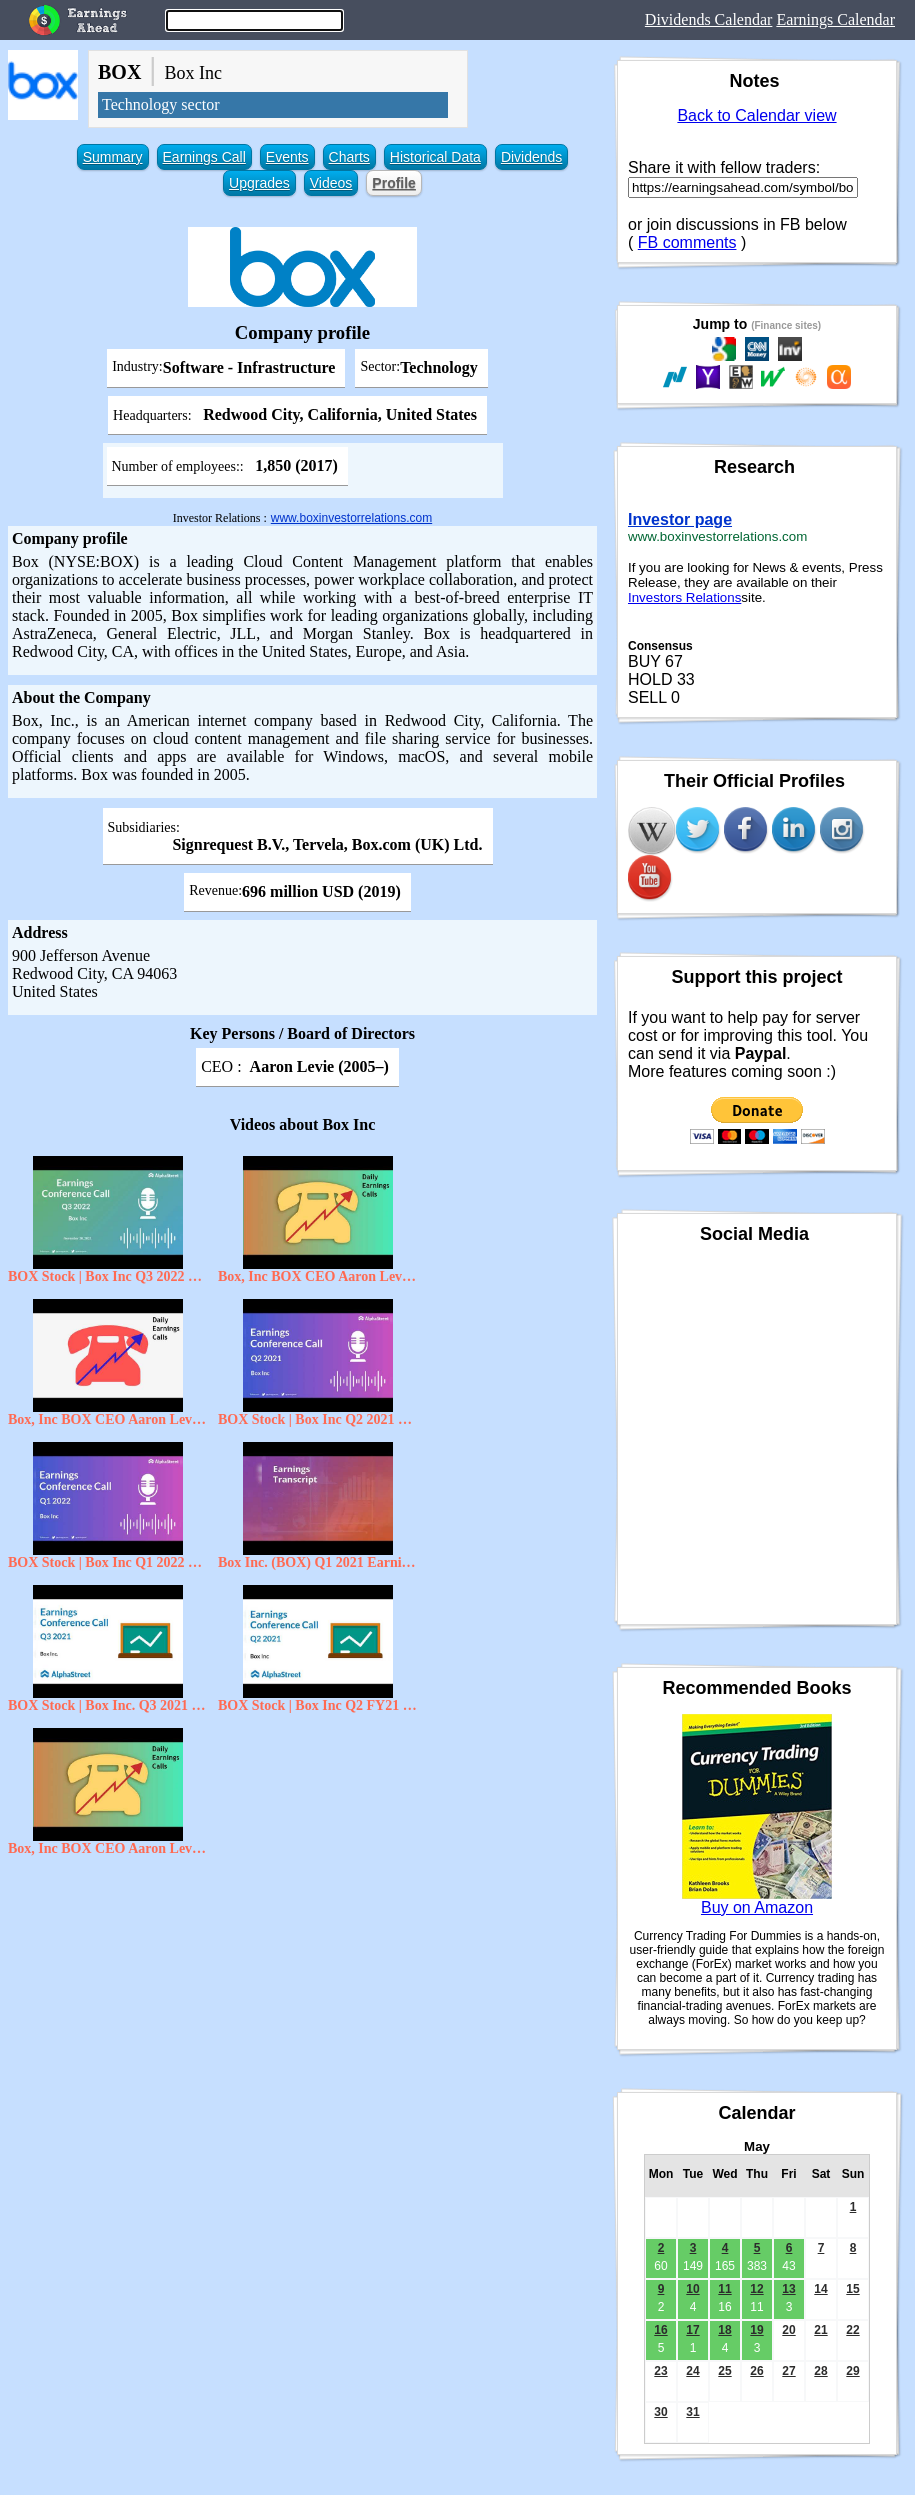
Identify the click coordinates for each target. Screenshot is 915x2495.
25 (724, 2371)
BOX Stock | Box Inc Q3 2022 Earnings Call (108, 1276)
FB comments (687, 242)
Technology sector (161, 104)
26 (756, 2371)
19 (756, 2330)
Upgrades (259, 183)
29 (852, 2371)
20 (788, 2330)
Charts (349, 157)
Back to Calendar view (756, 115)
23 (660, 2371)
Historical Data (435, 157)
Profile (394, 183)
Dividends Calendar (709, 19)
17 (692, 2330)
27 (788, 2371)
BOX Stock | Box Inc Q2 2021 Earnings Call (318, 1419)
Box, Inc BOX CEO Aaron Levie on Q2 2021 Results (108, 1419)
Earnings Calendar (835, 19)
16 (660, 2330)
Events (287, 157)
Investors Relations (684, 597)
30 (660, 2412)
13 (788, 2289)
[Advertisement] (302, 2011)
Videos (331, 183)
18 (724, 2330)
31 (692, 2412)
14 (820, 2289)
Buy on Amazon (757, 1907)
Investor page (680, 519)
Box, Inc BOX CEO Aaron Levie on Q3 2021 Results (318, 1276)
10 (692, 2289)
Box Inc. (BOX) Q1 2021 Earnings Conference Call (318, 1562)
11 (724, 2289)
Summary (113, 157)
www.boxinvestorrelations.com (351, 518)
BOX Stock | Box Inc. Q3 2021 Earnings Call (108, 1705)
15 (852, 2289)
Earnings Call (204, 157)
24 (692, 2371)
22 (852, 2330)
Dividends (531, 157)
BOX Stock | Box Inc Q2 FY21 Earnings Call (318, 1705)
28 (820, 2371)
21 (820, 2330)
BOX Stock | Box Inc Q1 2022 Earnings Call (108, 1562)
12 (756, 2289)
